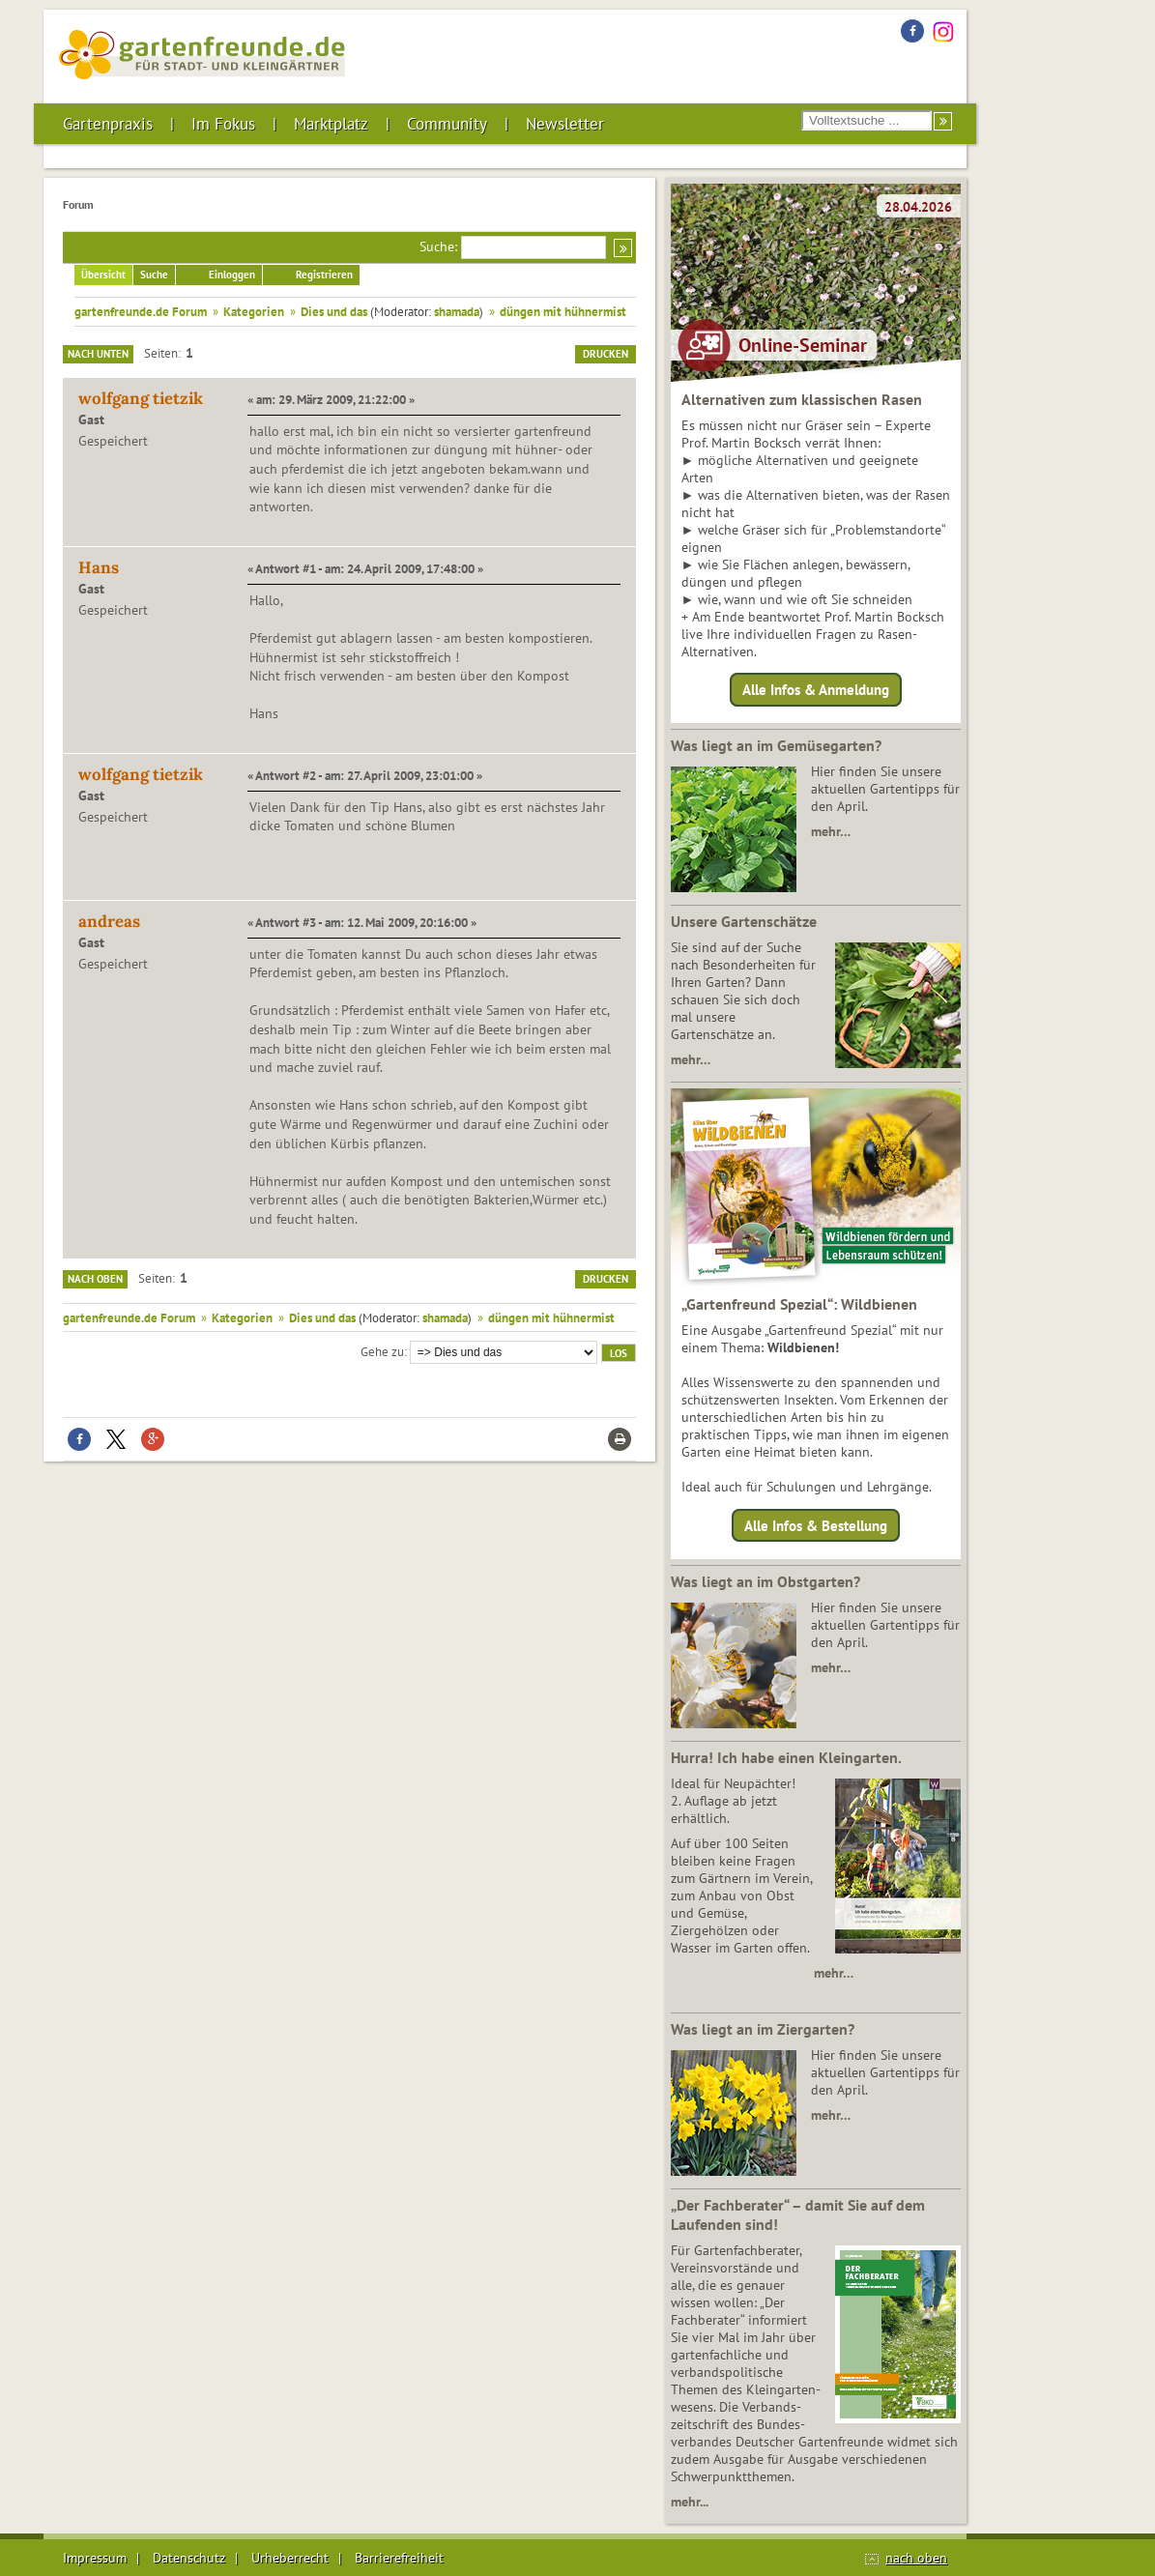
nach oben (916, 2557)
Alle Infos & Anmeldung (815, 689)
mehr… (831, 831)
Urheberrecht (290, 2557)
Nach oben (95, 1279)
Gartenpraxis (108, 123)
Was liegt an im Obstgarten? (765, 1581)
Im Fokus (223, 123)
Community (447, 123)
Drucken (605, 354)
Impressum (95, 2557)
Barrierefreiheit (399, 2557)
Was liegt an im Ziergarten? (762, 2029)
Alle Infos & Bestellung (815, 1525)
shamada (456, 311)
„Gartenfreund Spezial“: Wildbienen (799, 1304)
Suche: (438, 246)
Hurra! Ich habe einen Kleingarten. (786, 1757)
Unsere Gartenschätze (744, 921)
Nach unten (98, 354)
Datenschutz (189, 2557)
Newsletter (565, 123)
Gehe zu (382, 1351)
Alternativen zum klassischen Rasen (801, 399)
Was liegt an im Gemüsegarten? (776, 745)
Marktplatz (331, 123)
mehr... (689, 2501)
